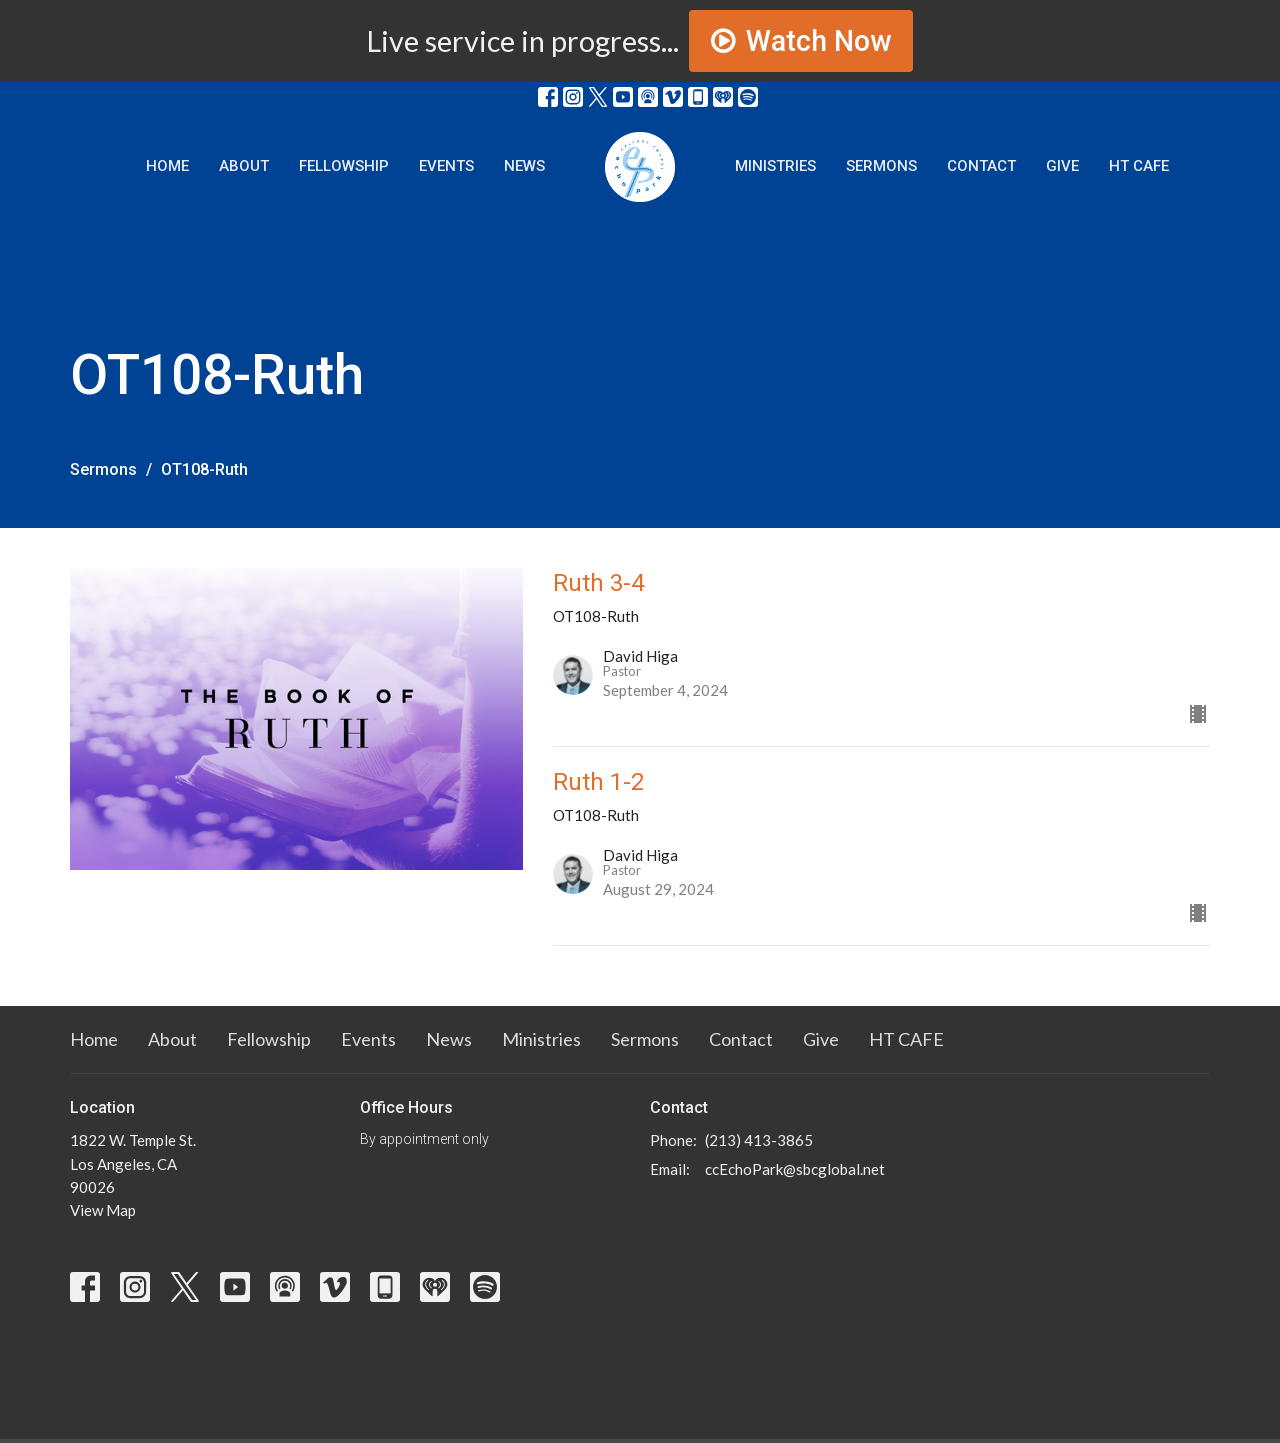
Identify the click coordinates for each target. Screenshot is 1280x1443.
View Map (103, 1210)
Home (167, 166)
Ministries (775, 166)
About (244, 166)
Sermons (881, 166)
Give (1062, 166)
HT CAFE (1139, 166)
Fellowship (344, 166)
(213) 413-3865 (759, 1140)
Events (446, 166)
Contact (981, 166)
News (524, 166)
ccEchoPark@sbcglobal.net (795, 1169)
